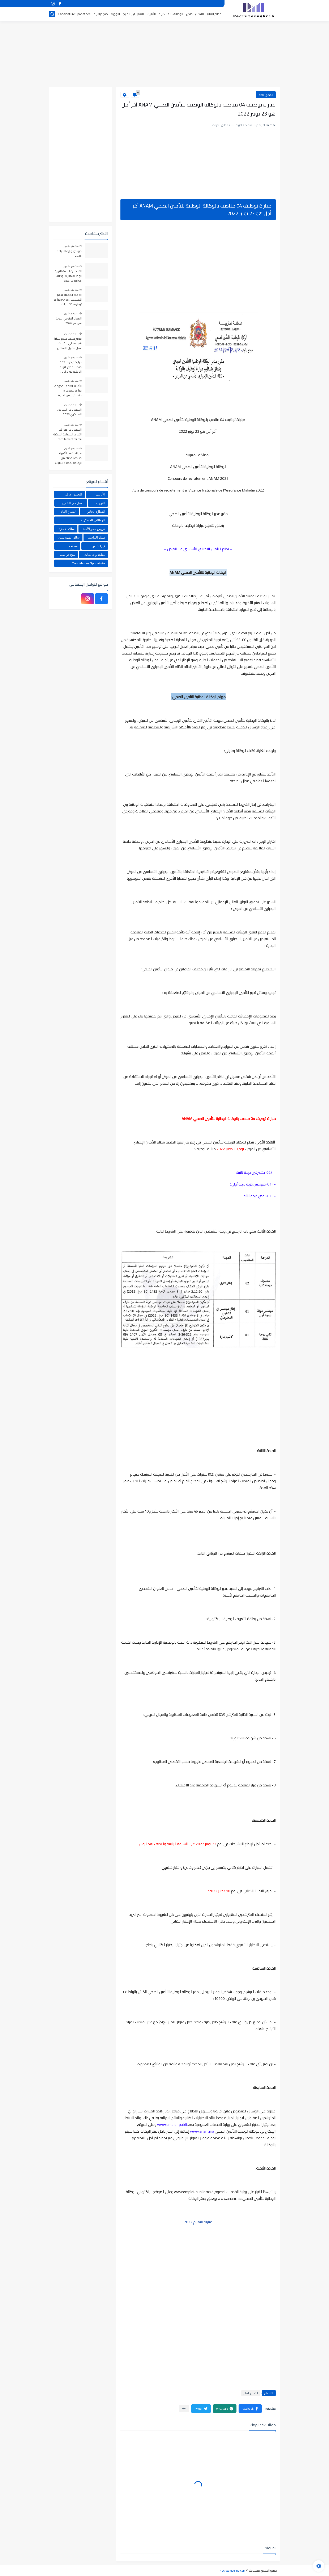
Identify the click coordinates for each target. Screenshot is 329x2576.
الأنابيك (151, 14)
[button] (250, 2408)
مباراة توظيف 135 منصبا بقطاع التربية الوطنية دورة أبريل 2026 (71, 367)
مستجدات (71, 546)
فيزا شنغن (98, 546)
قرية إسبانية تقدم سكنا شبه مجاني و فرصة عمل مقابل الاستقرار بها (68, 343)
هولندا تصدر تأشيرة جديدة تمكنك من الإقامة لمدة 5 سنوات (68, 458)
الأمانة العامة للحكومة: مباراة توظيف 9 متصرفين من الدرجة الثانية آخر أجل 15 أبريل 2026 (68, 391)
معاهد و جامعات (94, 554)
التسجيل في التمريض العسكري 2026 (69, 412)
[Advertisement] (164, 54)
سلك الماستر (96, 537)
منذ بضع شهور (71, 245)
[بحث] (52, 14)
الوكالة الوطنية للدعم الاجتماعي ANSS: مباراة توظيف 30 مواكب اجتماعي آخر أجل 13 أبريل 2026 (68, 299)
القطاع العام (215, 14)
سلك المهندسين (69, 537)
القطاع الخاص (195, 14)
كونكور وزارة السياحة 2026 (69, 253)
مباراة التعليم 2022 (198, 2222)
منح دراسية (101, 14)
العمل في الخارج (133, 14)
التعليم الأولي (73, 494)
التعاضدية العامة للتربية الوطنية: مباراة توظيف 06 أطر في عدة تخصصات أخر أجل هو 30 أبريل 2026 (68, 276)
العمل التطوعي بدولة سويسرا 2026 (69, 321)
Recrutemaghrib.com (232, 2570)
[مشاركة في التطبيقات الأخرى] (184, 2408)
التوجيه (115, 14)
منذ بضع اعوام (71, 448)
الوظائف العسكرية (171, 14)
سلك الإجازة (67, 529)
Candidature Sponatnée (74, 14)
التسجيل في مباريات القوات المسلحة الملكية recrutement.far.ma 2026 (67, 434)
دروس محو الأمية (94, 529)
